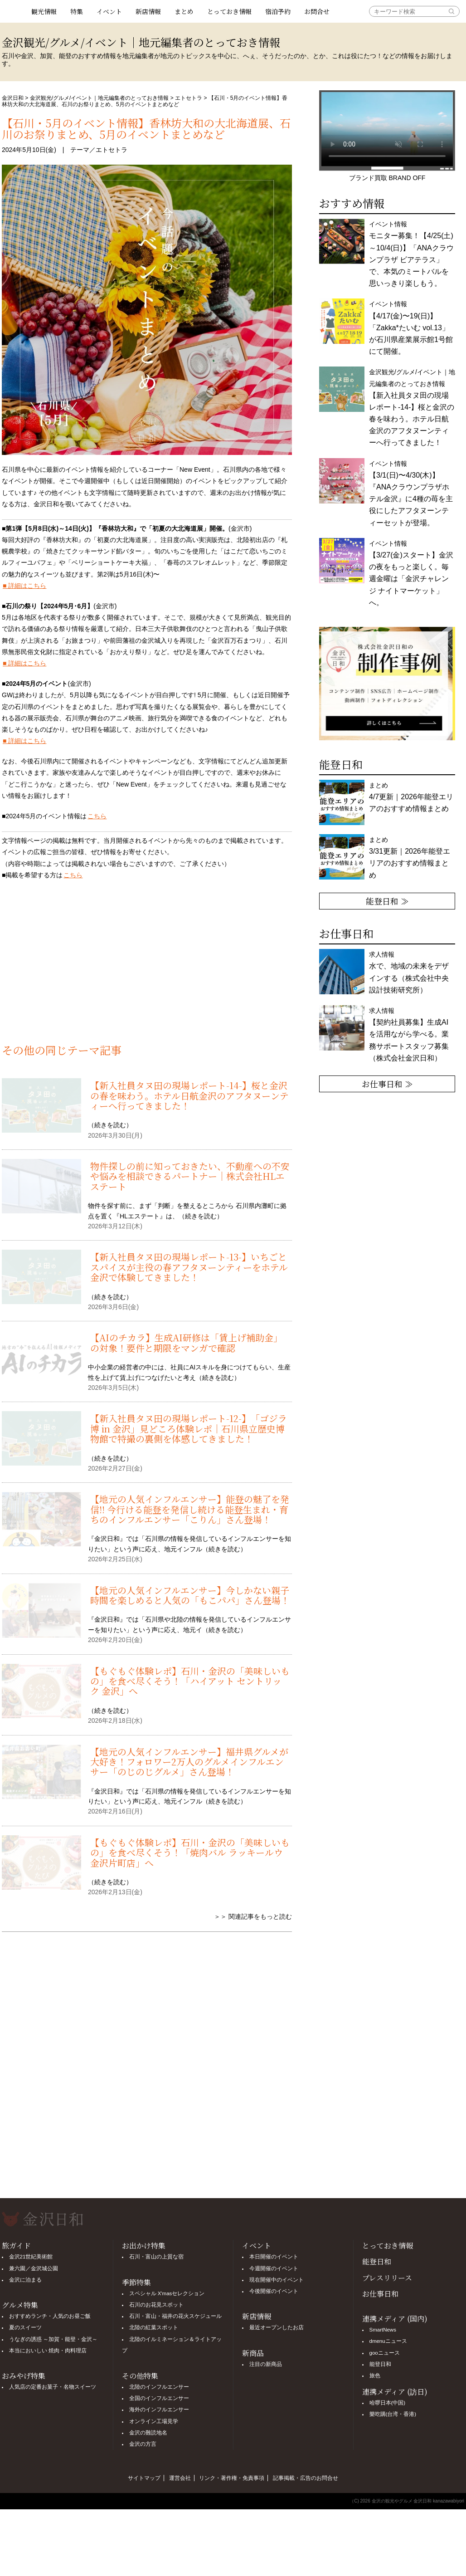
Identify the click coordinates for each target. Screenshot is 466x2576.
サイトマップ (144, 2478)
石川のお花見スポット (156, 2304)
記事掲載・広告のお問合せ (305, 2478)
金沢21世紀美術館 (31, 2256)
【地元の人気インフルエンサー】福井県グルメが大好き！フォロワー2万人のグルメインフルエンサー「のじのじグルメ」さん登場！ (189, 1762)
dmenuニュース (388, 2341)
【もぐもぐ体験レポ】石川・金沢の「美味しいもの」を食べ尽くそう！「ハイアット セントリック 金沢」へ (190, 1681)
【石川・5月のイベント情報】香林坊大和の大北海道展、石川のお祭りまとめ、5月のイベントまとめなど (146, 128)
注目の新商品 (265, 2364)
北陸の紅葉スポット (153, 2327)
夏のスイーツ (25, 2327)
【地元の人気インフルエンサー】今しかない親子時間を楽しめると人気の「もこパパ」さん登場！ (190, 1595)
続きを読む (110, 1125)
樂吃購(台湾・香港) (393, 2414)
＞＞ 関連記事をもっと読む (253, 1916)
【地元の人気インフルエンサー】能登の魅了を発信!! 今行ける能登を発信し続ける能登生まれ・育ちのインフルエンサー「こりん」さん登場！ (189, 1509)
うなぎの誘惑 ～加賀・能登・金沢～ (53, 2339)
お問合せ (317, 11)
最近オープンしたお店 (276, 2327)
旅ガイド (16, 2245)
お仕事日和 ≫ (387, 1084)
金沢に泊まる (25, 2280)
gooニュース (384, 2353)
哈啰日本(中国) (387, 2402)
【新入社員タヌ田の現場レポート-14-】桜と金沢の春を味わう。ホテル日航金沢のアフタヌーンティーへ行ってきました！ (189, 1095)
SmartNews (382, 2329)
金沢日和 (13, 98)
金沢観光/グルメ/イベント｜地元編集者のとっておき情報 (99, 98)
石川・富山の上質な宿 (156, 2256)
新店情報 (148, 11)
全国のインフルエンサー (159, 2398)
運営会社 (180, 2478)
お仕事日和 (380, 2293)
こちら (97, 816)
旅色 (374, 2375)
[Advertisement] (147, 967)
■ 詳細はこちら (24, 585)
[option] (387, 683)
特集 (76, 11)
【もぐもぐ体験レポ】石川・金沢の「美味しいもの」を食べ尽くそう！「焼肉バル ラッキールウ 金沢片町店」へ (190, 1852)
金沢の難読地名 (148, 2432)
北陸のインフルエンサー (159, 2387)
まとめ (184, 11)
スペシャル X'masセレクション (167, 2293)
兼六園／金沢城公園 (33, 2268)
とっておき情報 (229, 11)
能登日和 (376, 2261)
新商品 (253, 2353)
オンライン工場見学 (153, 2421)
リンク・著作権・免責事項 (231, 2478)
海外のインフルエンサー (159, 2409)
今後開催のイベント (273, 2291)
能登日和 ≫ (387, 901)
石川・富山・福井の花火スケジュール (175, 2316)
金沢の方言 (142, 2444)
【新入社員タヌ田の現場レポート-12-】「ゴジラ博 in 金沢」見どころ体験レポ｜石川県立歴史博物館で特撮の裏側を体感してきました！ (188, 1428)
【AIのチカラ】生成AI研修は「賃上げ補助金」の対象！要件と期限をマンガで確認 (186, 1342)
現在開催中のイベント (276, 2280)
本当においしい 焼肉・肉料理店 (48, 2350)
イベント (109, 11)
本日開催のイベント (273, 2256)
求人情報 (409, 1034)
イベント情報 (411, 327)
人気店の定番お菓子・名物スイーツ (52, 2387)
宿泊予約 (278, 11)
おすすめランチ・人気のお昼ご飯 (50, 2316)
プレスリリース (387, 2278)
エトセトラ (188, 98)
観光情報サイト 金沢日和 (13, 11)
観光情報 (44, 11)
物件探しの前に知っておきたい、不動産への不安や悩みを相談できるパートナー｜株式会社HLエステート (190, 1176)
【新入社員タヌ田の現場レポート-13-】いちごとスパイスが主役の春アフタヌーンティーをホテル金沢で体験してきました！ (189, 1267)
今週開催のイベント (273, 2268)
